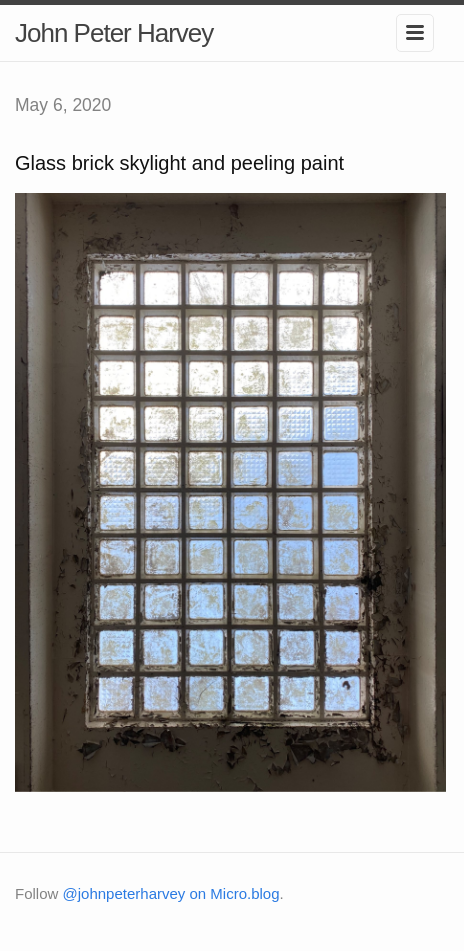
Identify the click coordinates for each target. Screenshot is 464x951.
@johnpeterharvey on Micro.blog (171, 893)
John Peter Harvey (114, 33)
